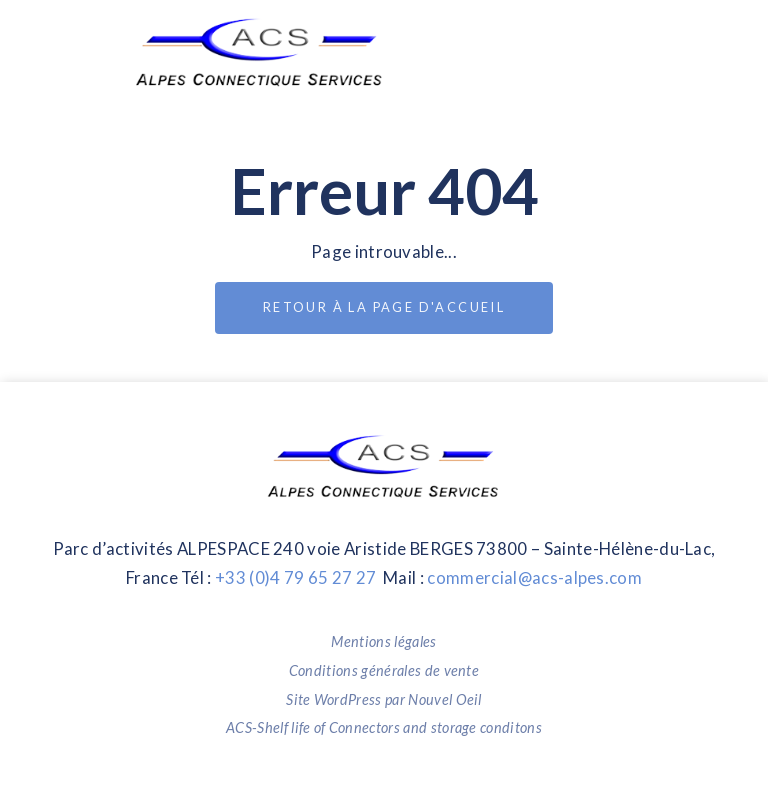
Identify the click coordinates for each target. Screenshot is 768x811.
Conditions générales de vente (384, 670)
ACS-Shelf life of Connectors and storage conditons (384, 727)
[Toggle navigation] (608, 52)
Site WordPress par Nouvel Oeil (384, 699)
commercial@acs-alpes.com (534, 577)
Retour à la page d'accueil (384, 307)
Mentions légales (383, 641)
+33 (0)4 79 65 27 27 (295, 577)
